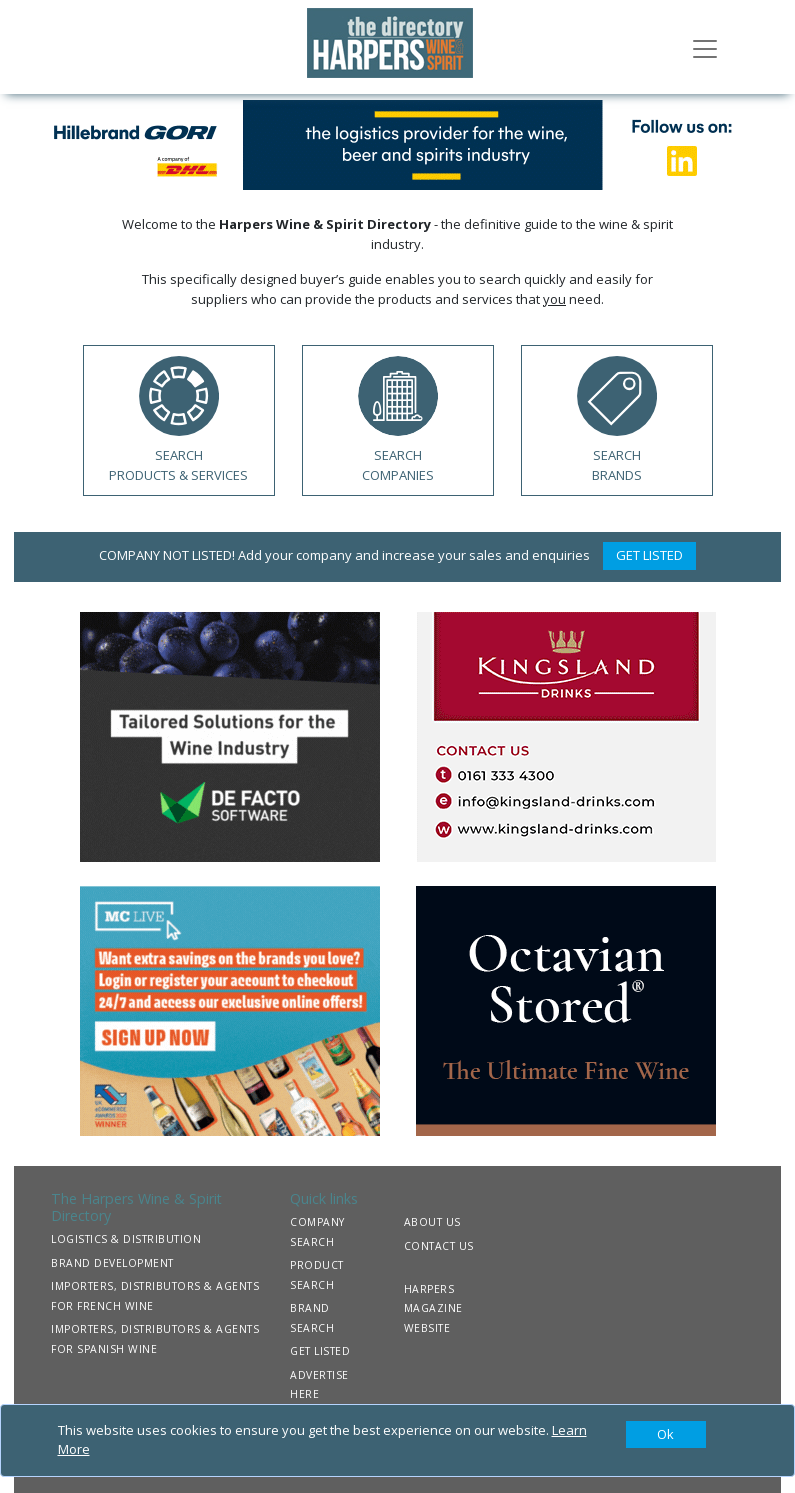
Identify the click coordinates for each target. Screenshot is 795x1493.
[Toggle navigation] (705, 47)
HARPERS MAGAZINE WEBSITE (433, 1308)
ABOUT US (432, 1222)
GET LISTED (649, 555)
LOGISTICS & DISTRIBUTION (126, 1239)
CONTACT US (439, 1246)
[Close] (666, 1435)
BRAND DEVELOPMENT (112, 1263)
